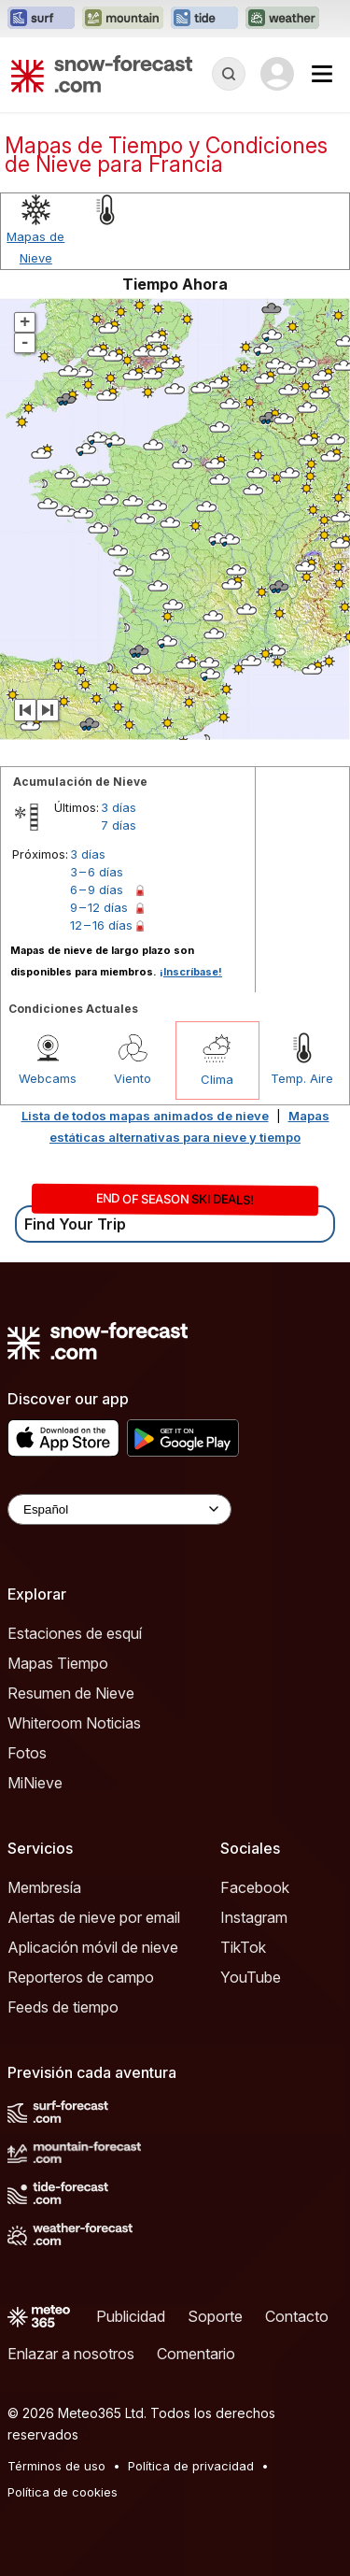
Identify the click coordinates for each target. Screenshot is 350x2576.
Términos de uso (56, 2465)
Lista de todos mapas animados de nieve (145, 1115)
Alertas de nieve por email (93, 1917)
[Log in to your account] (277, 74)
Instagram (253, 1917)
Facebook (254, 1887)
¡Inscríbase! (191, 971)
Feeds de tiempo (63, 2007)
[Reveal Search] (228, 74)
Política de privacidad (191, 2465)
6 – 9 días (96, 889)
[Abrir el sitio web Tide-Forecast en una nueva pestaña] (204, 19)
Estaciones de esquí (74, 1633)
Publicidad (130, 2316)
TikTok (243, 1947)
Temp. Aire (302, 1078)
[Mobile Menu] (322, 74)
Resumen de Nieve (70, 1693)
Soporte (215, 2316)
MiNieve (35, 1782)
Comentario (196, 2353)
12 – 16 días (101, 925)
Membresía (44, 1887)
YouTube (250, 1977)
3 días (118, 807)
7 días (118, 825)
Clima (217, 1079)
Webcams (48, 1078)
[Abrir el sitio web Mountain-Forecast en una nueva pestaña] (122, 19)
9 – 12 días (99, 907)
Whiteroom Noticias (74, 1723)
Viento (132, 1078)
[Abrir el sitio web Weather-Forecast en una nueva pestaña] (282, 19)
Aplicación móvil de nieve (92, 1947)
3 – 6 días (96, 871)
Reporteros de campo (80, 1977)
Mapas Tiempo (57, 1663)
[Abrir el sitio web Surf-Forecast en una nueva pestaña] (41, 19)
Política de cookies (62, 2491)
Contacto (297, 2316)
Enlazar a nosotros (70, 2353)
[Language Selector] (119, 1509)
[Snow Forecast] (101, 74)
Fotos (27, 1752)
